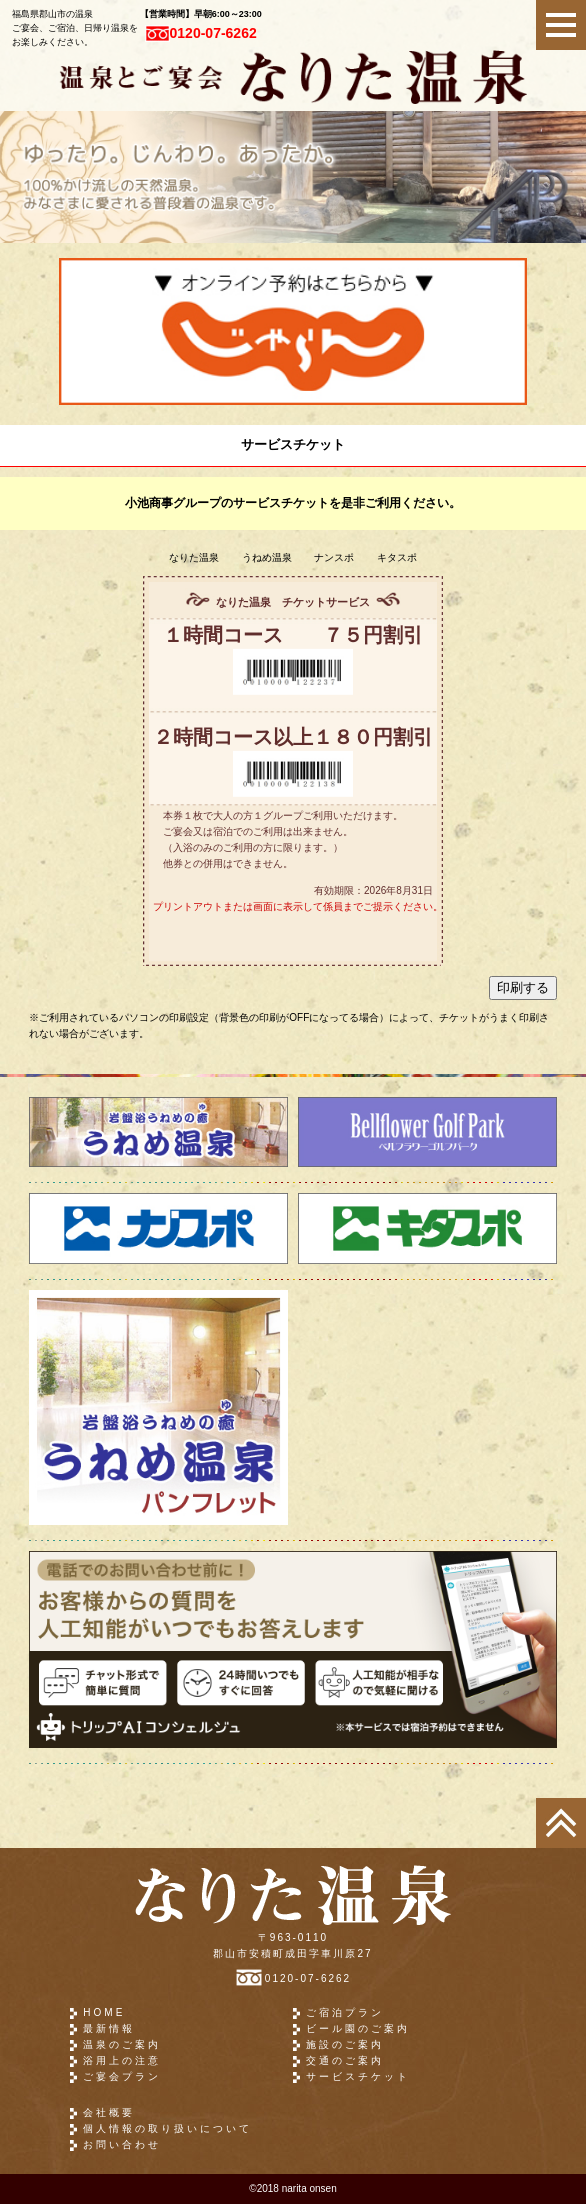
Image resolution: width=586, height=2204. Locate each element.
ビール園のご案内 (358, 2028)
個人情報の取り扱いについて (167, 2128)
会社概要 (109, 2112)
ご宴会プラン (122, 2076)
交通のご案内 (345, 2060)
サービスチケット (358, 2076)
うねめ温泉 (267, 557)
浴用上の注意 (122, 2060)
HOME (104, 2012)
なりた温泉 (194, 557)
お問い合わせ (122, 2144)
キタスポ (397, 557)
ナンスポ (334, 557)
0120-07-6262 (201, 33)
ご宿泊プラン (345, 2012)
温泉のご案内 (122, 2044)
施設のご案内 (345, 2044)
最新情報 (109, 2028)
